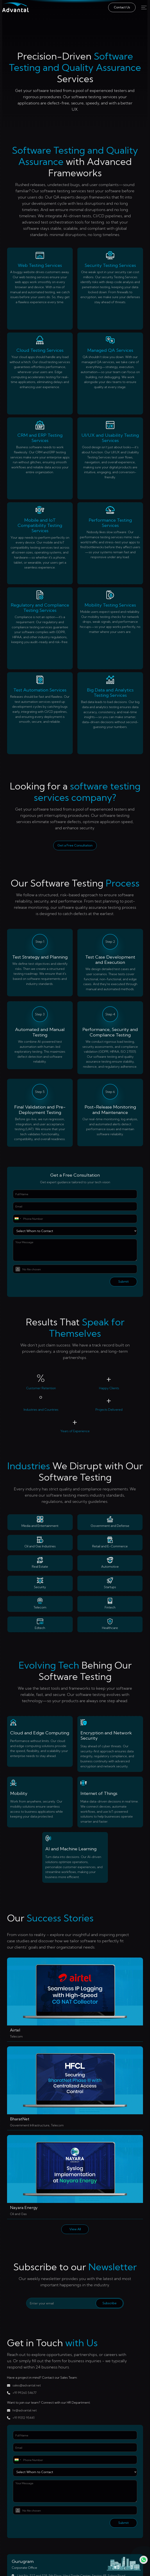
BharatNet (19, 2118)
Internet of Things (98, 1793)
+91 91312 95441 (23, 2418)
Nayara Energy (24, 2207)
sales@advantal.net (26, 2385)
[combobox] (17, 1218)
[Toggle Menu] (144, 7)
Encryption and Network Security (106, 1735)
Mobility (18, 1793)
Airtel (15, 2030)
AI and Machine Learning (70, 1849)
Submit (123, 1281)
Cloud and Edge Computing (39, 1733)
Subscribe (109, 2303)
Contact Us (122, 7)
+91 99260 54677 (24, 2393)
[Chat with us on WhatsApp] (143, 2560)
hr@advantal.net (24, 2410)
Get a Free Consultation (75, 845)
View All (75, 2229)
